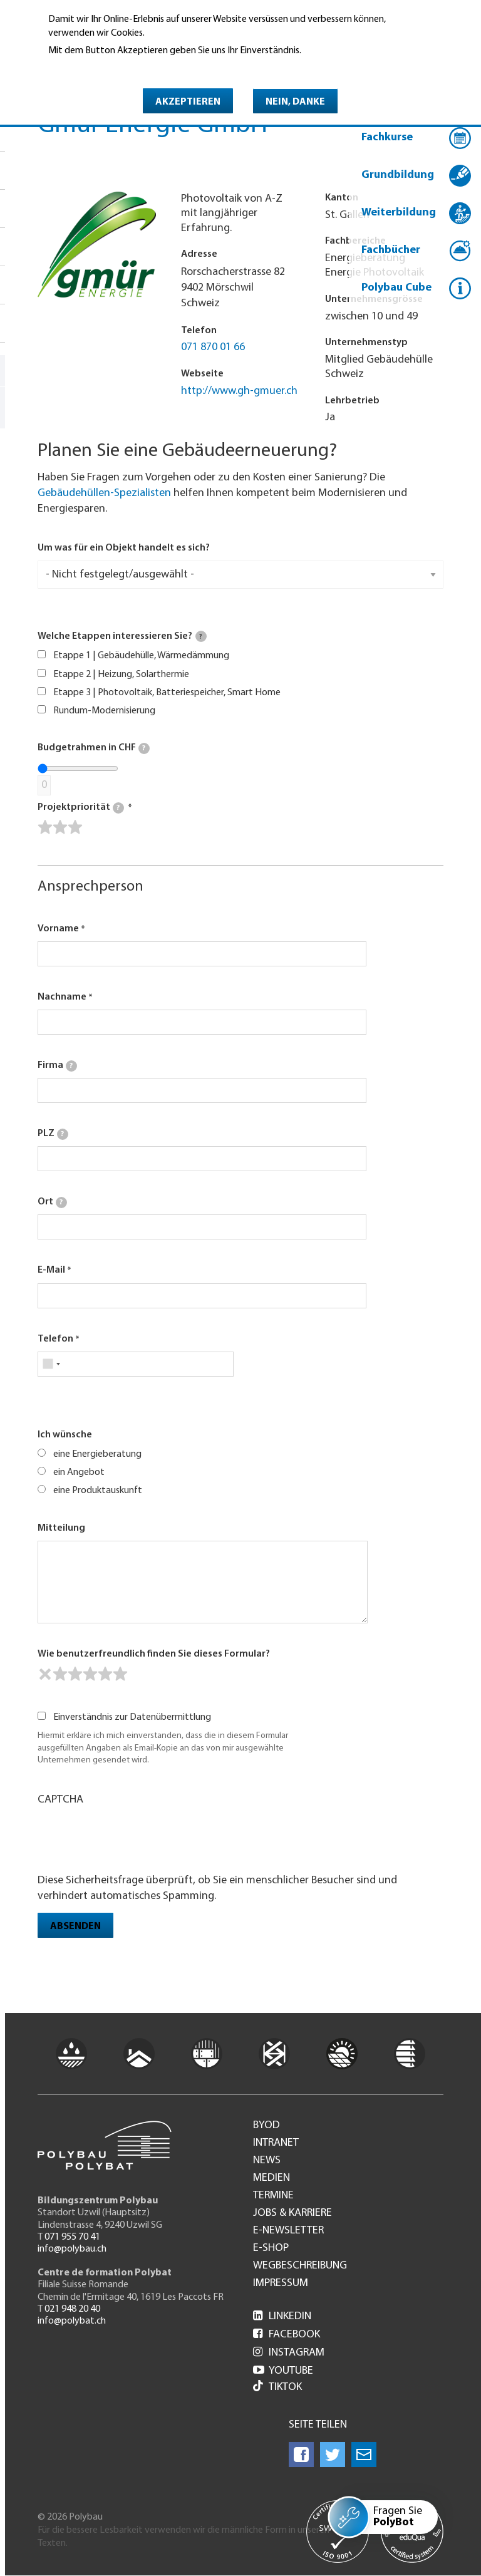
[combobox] (51, 1364)
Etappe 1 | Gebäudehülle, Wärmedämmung (141, 656)
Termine (273, 2195)
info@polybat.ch (72, 2321)
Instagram (288, 2353)
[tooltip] (201, 636)
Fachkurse (387, 137)
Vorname (58, 929)
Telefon (55, 1339)
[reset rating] (45, 1674)
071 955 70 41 (72, 2237)
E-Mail (51, 1270)
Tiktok (277, 2387)
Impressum (280, 2283)
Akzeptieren (187, 102)
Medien (271, 2178)
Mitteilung (61, 1528)
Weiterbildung (398, 213)
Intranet (276, 2143)
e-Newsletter (288, 2231)
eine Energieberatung (97, 1454)
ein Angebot (79, 1472)
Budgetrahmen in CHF (94, 748)
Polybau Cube (396, 288)
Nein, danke (295, 102)
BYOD (266, 2125)
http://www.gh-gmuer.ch (239, 391)
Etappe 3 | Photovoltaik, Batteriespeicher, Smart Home (167, 693)
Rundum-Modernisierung (104, 711)
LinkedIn (282, 2316)
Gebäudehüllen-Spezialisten (104, 493)
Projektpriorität (81, 808)
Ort (52, 1202)
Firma (57, 1066)
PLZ (53, 1134)
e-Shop (271, 2248)
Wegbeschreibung (300, 2266)
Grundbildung (397, 175)
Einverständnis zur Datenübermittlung (132, 1717)
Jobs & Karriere (292, 2213)
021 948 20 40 (72, 2309)
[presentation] (133, 1838)
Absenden (75, 1927)
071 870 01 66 (213, 347)
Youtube (283, 2371)
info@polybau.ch (72, 2249)
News (267, 2160)
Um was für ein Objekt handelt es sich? (124, 548)
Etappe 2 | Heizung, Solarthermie (121, 675)
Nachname (62, 997)
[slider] (60, 827)
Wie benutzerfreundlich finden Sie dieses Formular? (154, 1654)
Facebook (286, 2335)
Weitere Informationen (102, 68)
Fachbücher (390, 250)
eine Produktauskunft (97, 1491)
